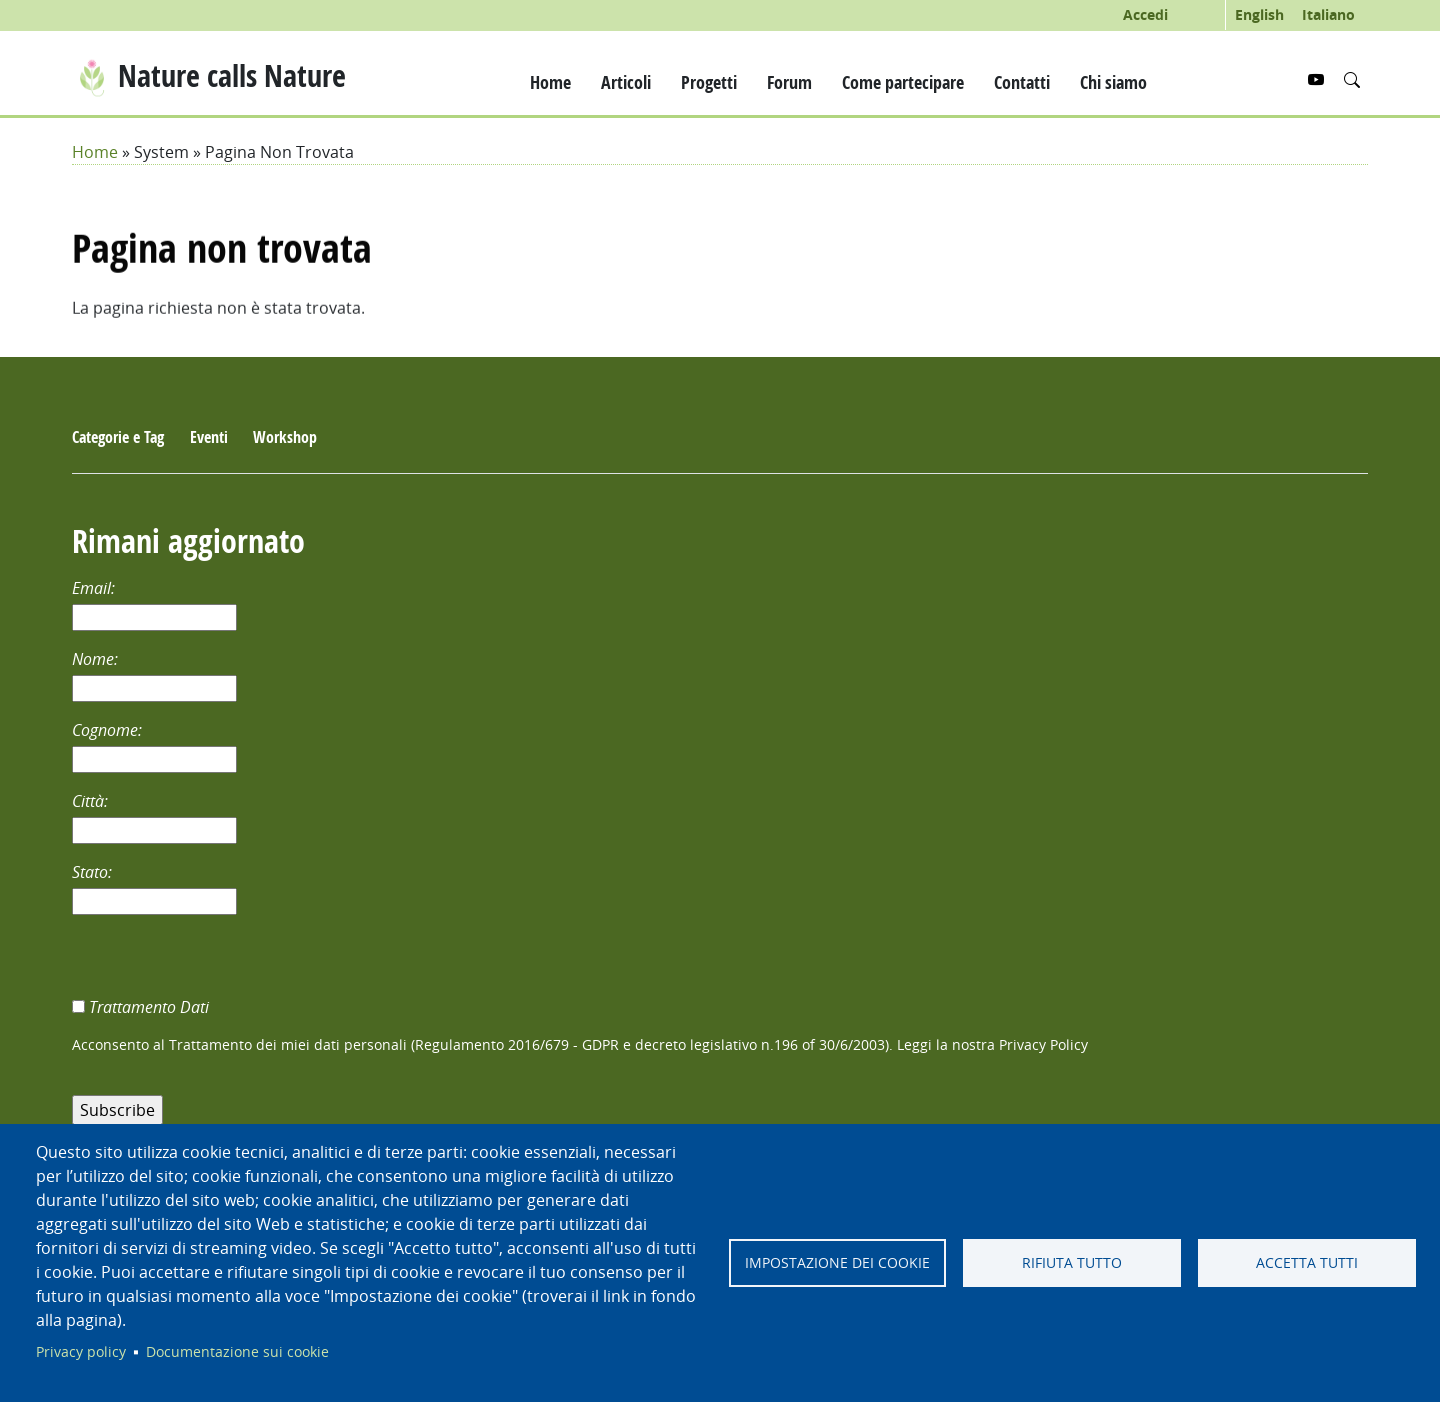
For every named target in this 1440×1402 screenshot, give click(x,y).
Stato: (94, 872)
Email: (95, 588)
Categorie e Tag (118, 437)
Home (550, 82)
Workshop (285, 437)
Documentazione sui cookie (237, 1352)
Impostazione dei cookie (837, 1263)
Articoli (626, 82)
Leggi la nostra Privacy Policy (992, 1045)
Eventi (209, 437)
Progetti (709, 82)
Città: (92, 801)
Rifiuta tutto (1072, 1263)
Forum (789, 82)
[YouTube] (1318, 80)
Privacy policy (81, 1352)
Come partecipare (903, 82)
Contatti (1022, 82)
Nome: (97, 659)
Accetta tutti (1307, 1263)
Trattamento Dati (151, 1007)
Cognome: (109, 730)
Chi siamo (1113, 82)
